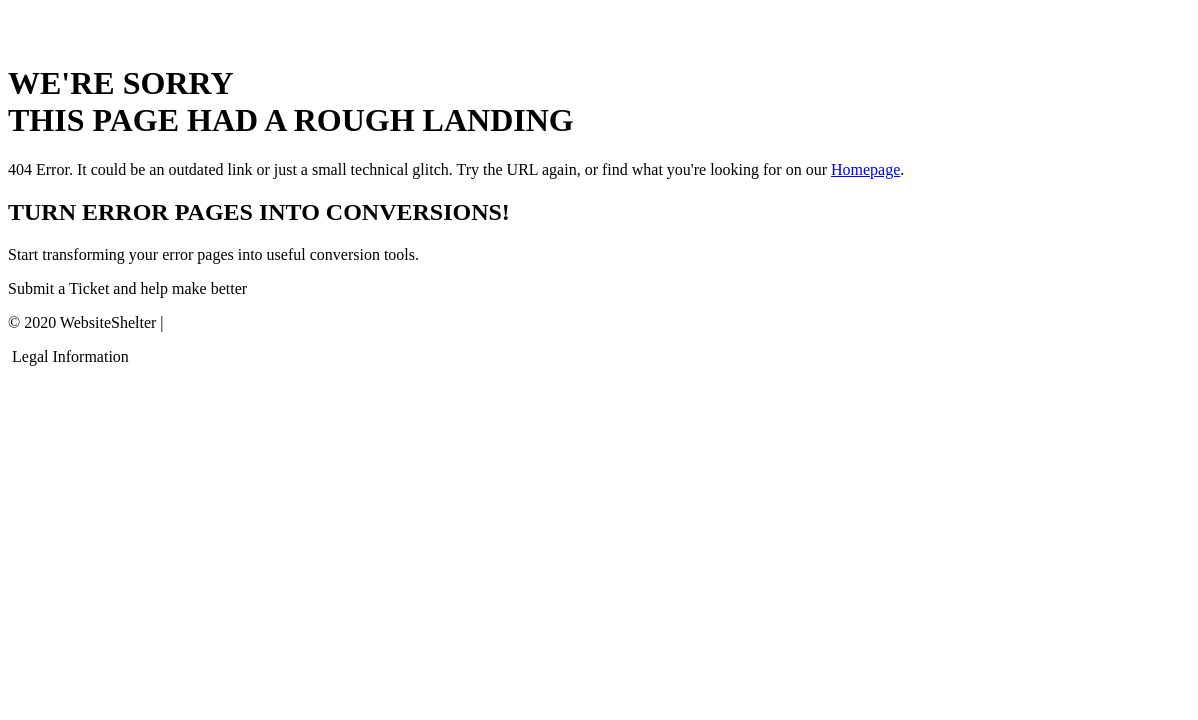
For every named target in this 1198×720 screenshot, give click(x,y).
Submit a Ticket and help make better (127, 288)
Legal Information (70, 356)
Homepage (865, 169)
